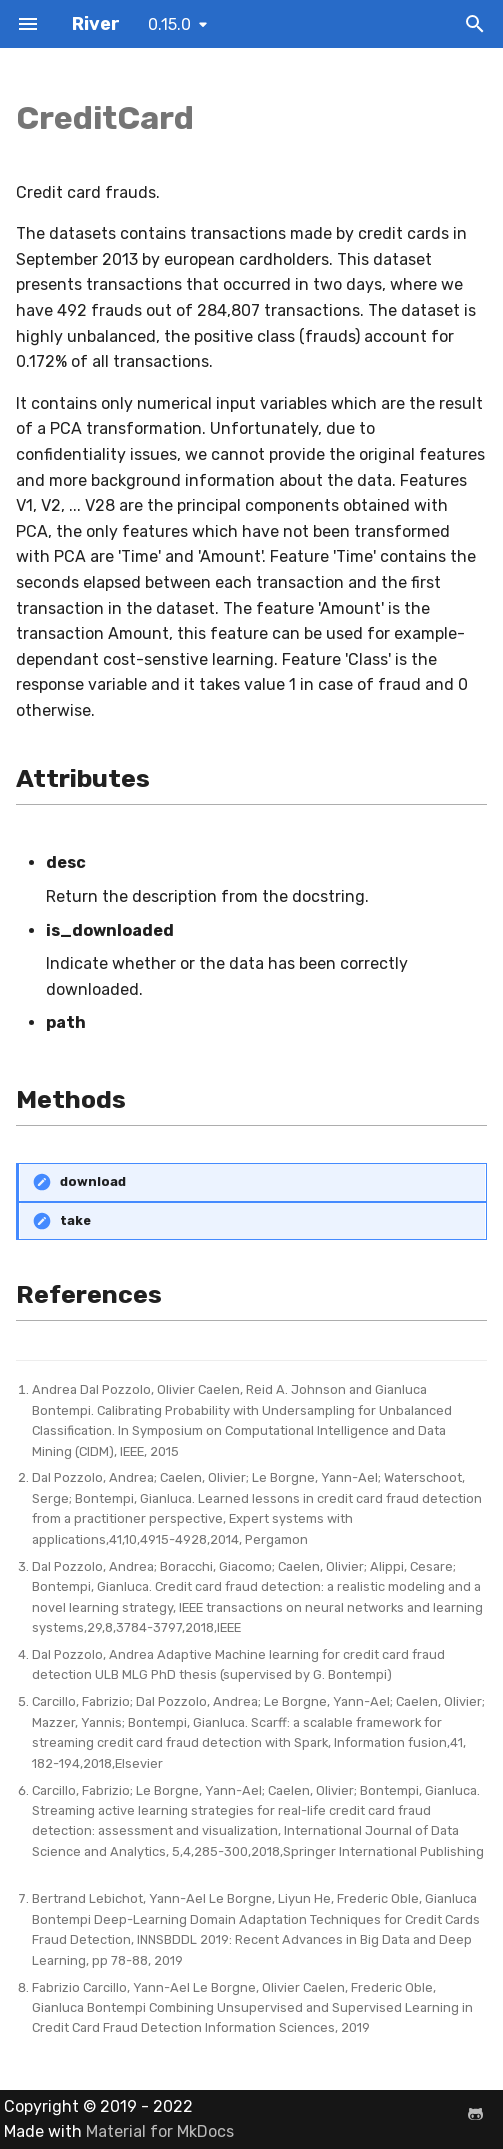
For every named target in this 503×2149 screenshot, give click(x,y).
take (75, 1220)
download (93, 1181)
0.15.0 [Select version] (169, 24)
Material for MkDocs (160, 2131)
